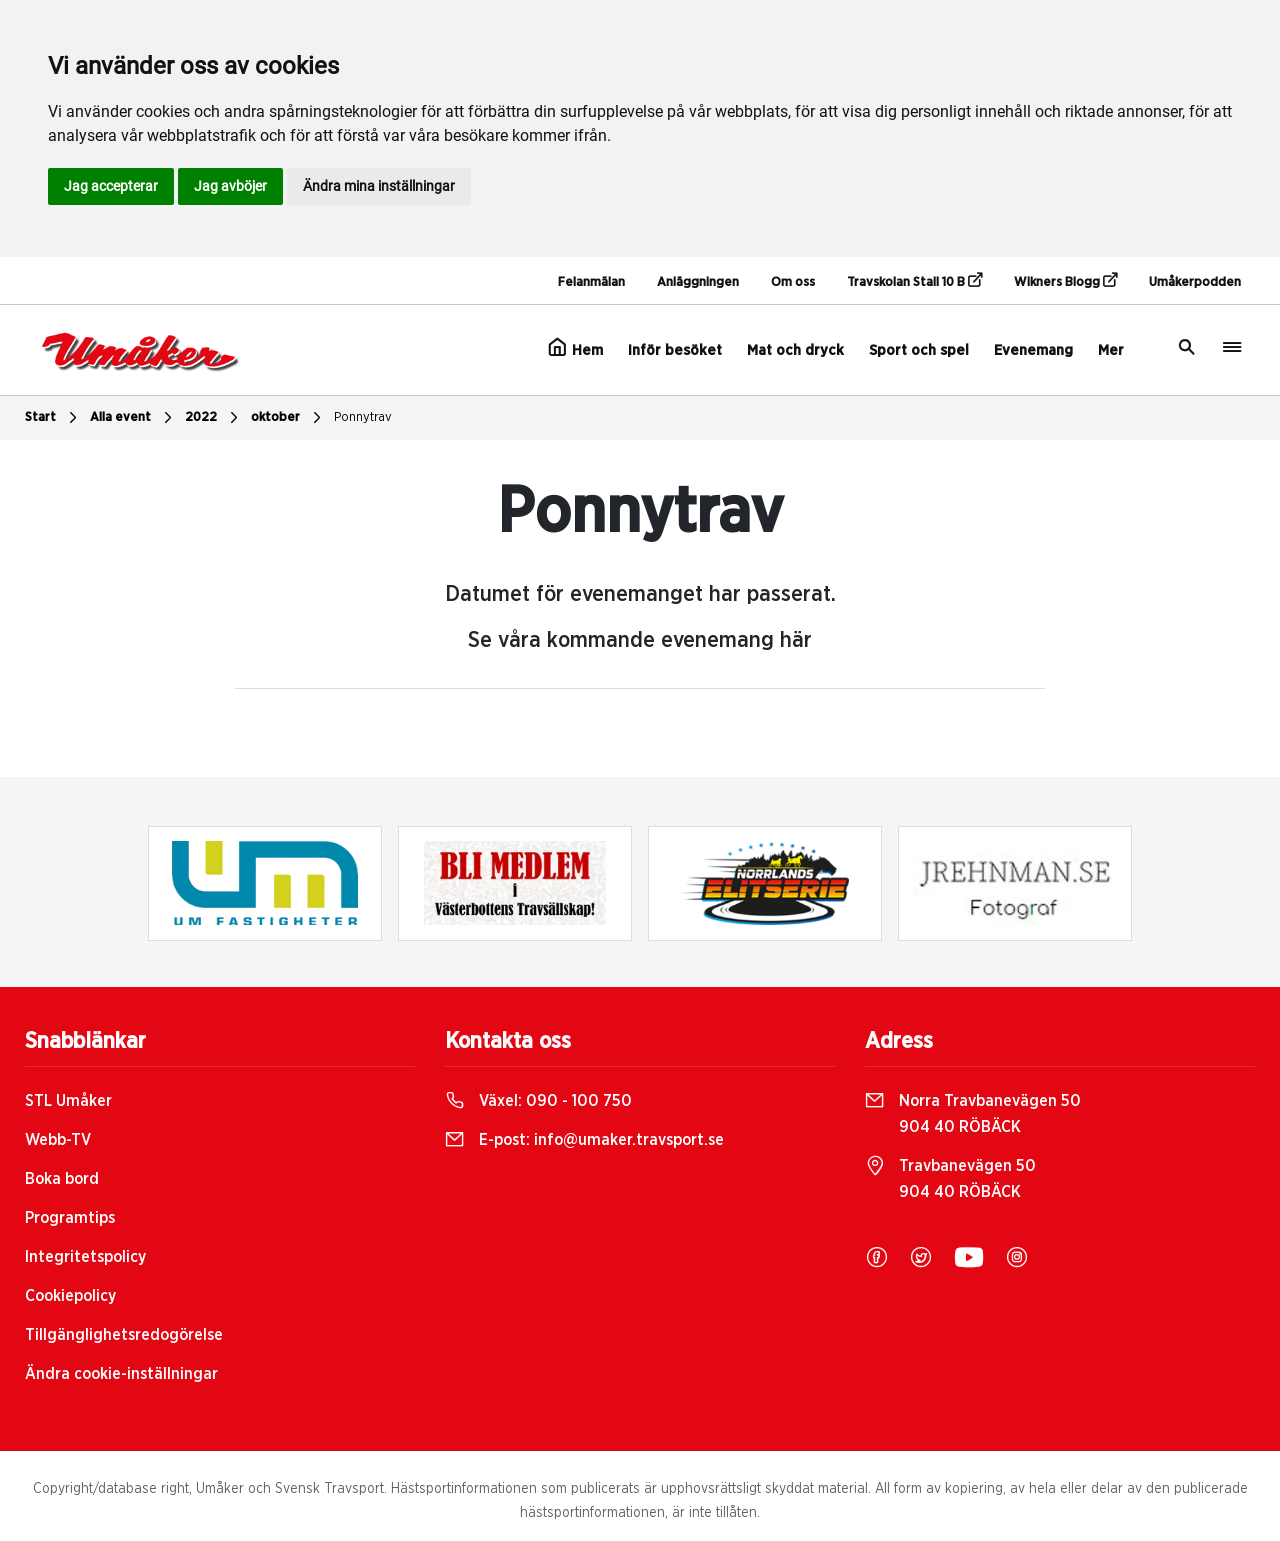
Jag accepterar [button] (111, 186)
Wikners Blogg (1065, 281)
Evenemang (1033, 350)
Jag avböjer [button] (230, 186)
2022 (214, 418)
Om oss (793, 282)
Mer (1111, 350)
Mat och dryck (795, 350)
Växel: (538, 1101)
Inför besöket (675, 350)
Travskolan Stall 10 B (914, 281)
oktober (288, 418)
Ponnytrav (363, 417)
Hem (575, 348)
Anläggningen (698, 282)
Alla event (133, 418)
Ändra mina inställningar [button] (379, 186)
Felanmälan (591, 282)
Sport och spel (919, 350)
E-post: (584, 1140)
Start (53, 418)
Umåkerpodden (1195, 282)
